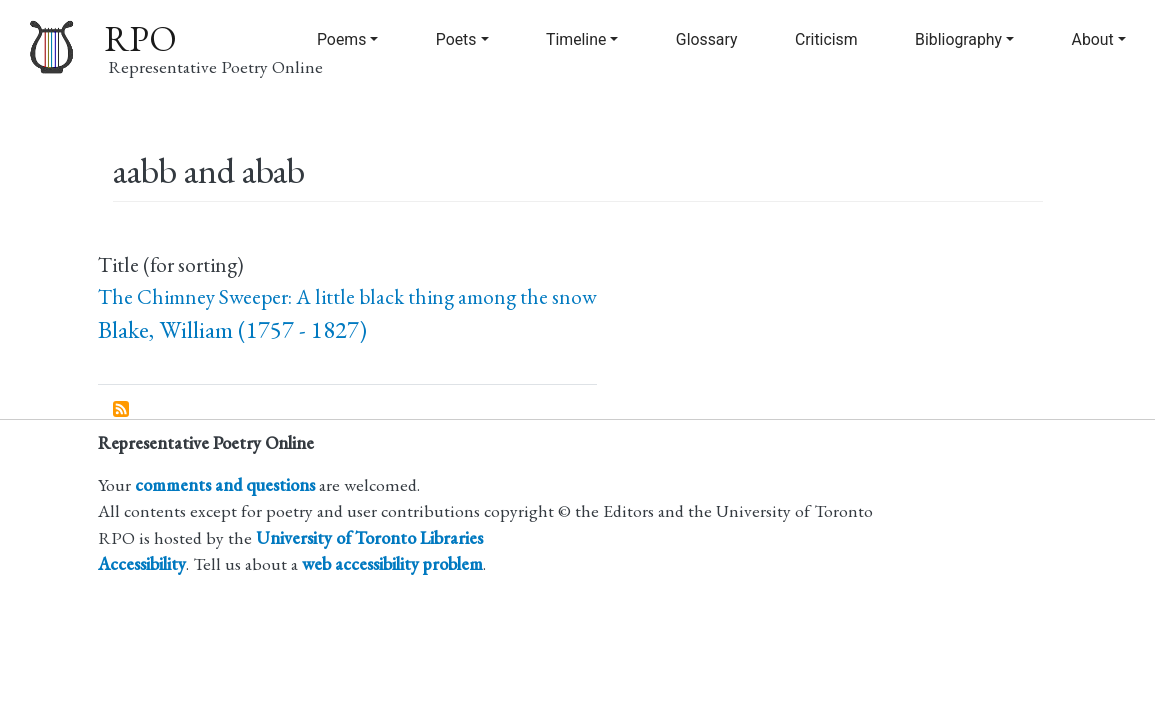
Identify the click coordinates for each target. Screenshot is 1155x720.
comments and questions (225, 484)
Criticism (826, 39)
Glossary (707, 39)
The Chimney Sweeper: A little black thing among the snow (347, 296)
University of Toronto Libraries (369, 537)
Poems (341, 39)
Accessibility (142, 563)
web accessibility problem (392, 563)
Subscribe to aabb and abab (122, 410)
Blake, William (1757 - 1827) (232, 329)
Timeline (576, 39)
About (1093, 39)
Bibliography (958, 39)
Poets (456, 39)
